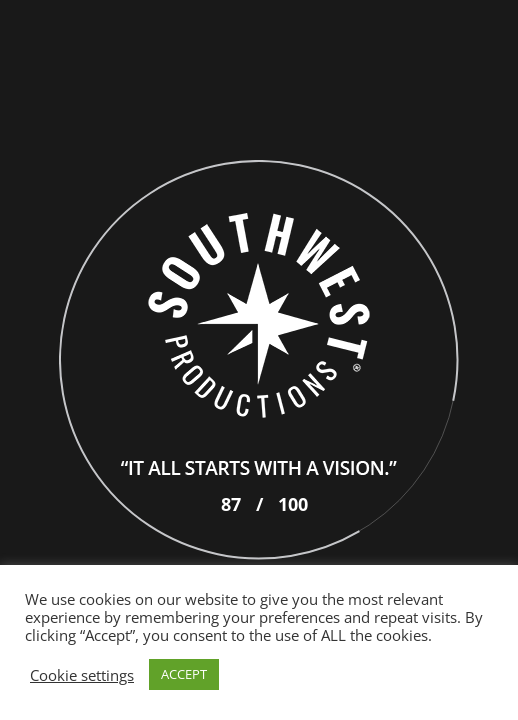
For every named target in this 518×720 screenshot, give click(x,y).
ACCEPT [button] (184, 674)
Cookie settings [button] (82, 675)
